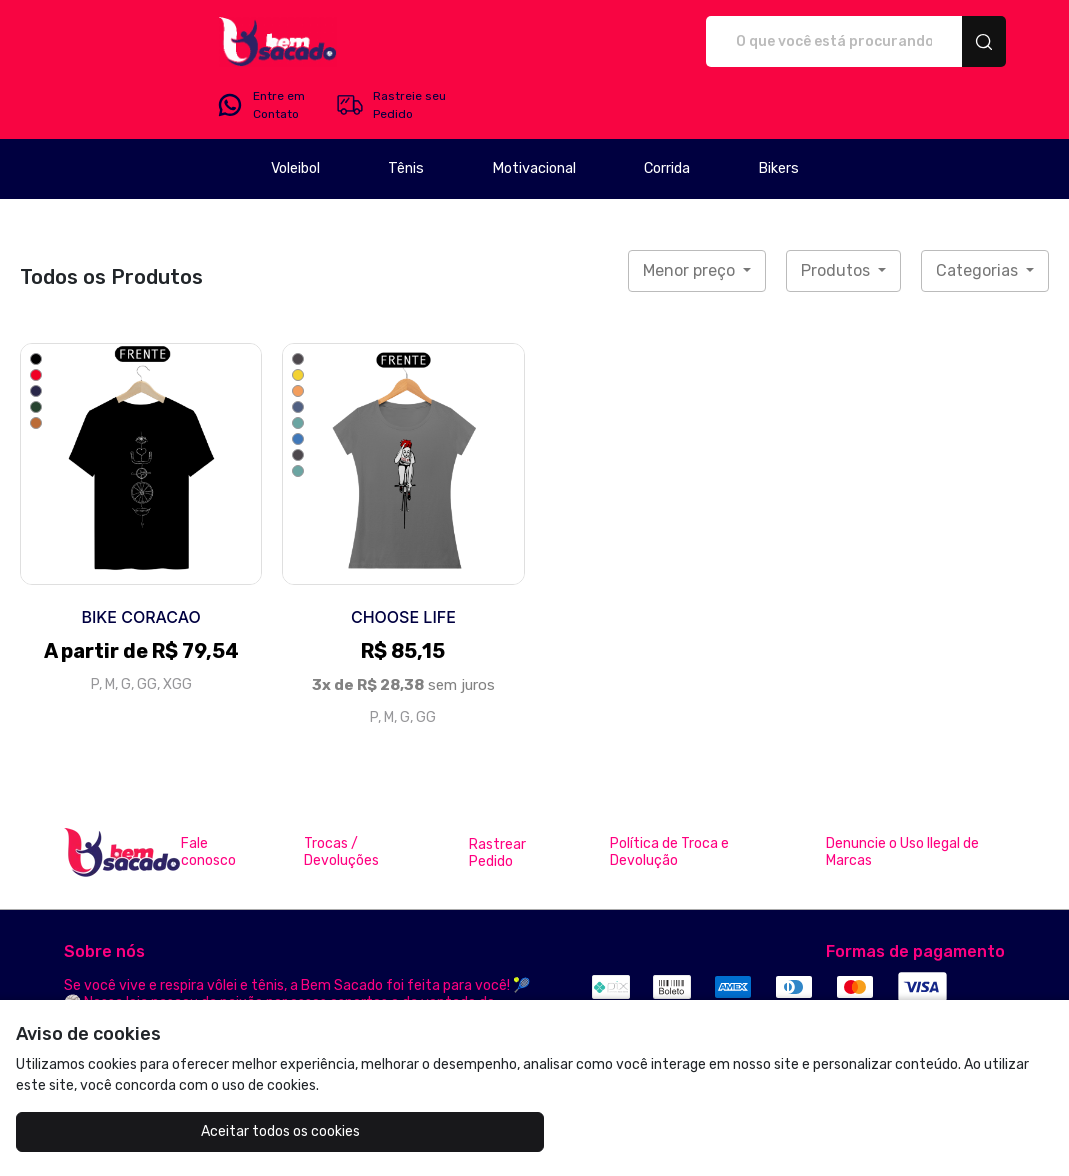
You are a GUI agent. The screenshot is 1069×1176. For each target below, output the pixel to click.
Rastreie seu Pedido (939, 42)
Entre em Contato (809, 42)
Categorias (979, 214)
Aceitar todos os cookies (145, 1131)
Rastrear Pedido (497, 797)
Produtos (837, 214)
